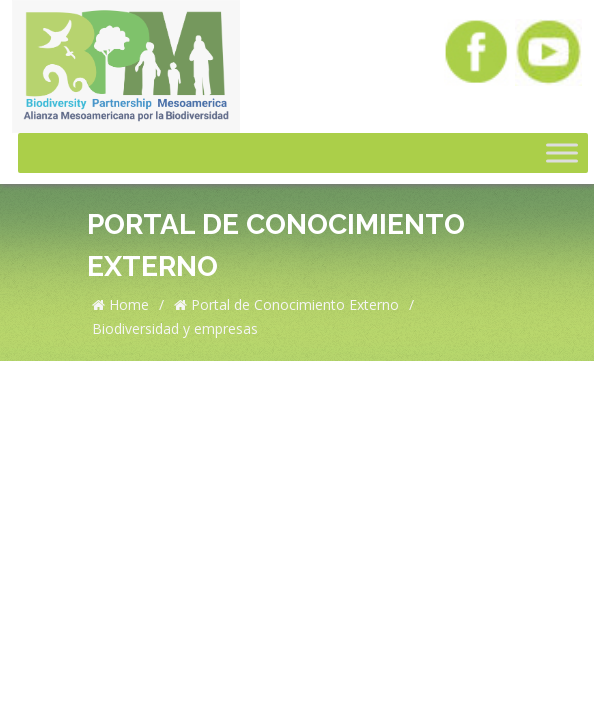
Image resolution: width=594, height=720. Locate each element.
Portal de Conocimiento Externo (286, 304)
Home (120, 304)
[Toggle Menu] (562, 152)
